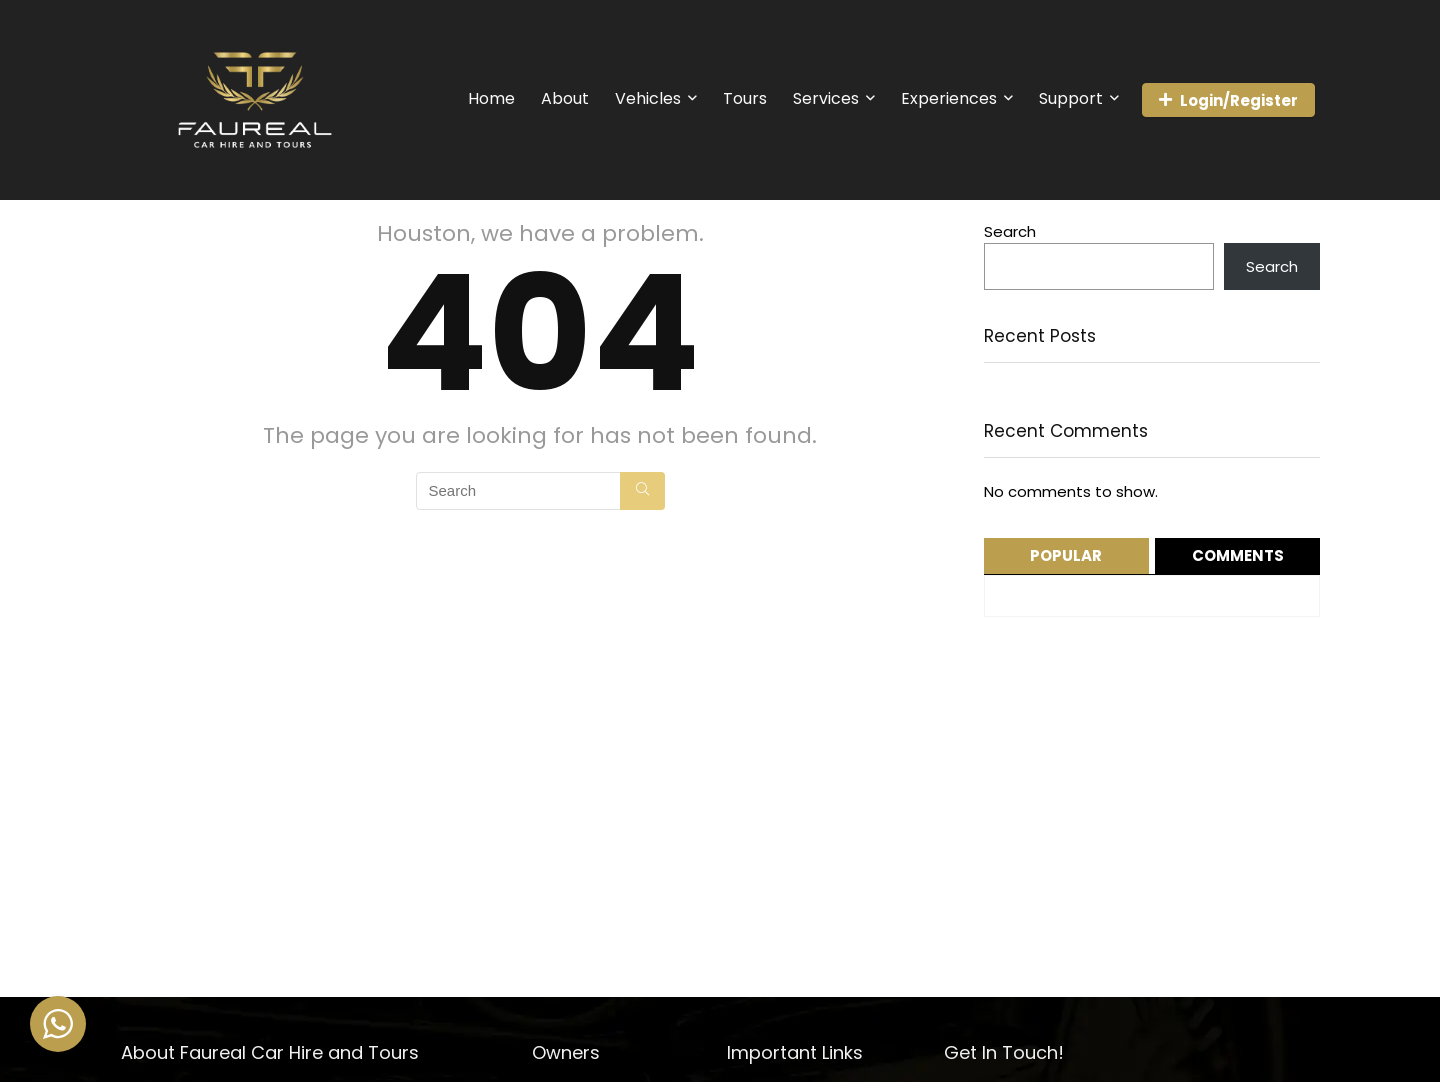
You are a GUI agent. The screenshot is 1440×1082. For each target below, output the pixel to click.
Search (1010, 231)
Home (491, 98)
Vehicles (648, 98)
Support (1071, 98)
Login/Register (1228, 100)
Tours (745, 98)
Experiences (949, 98)
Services (826, 98)
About (565, 98)
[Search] (642, 491)
